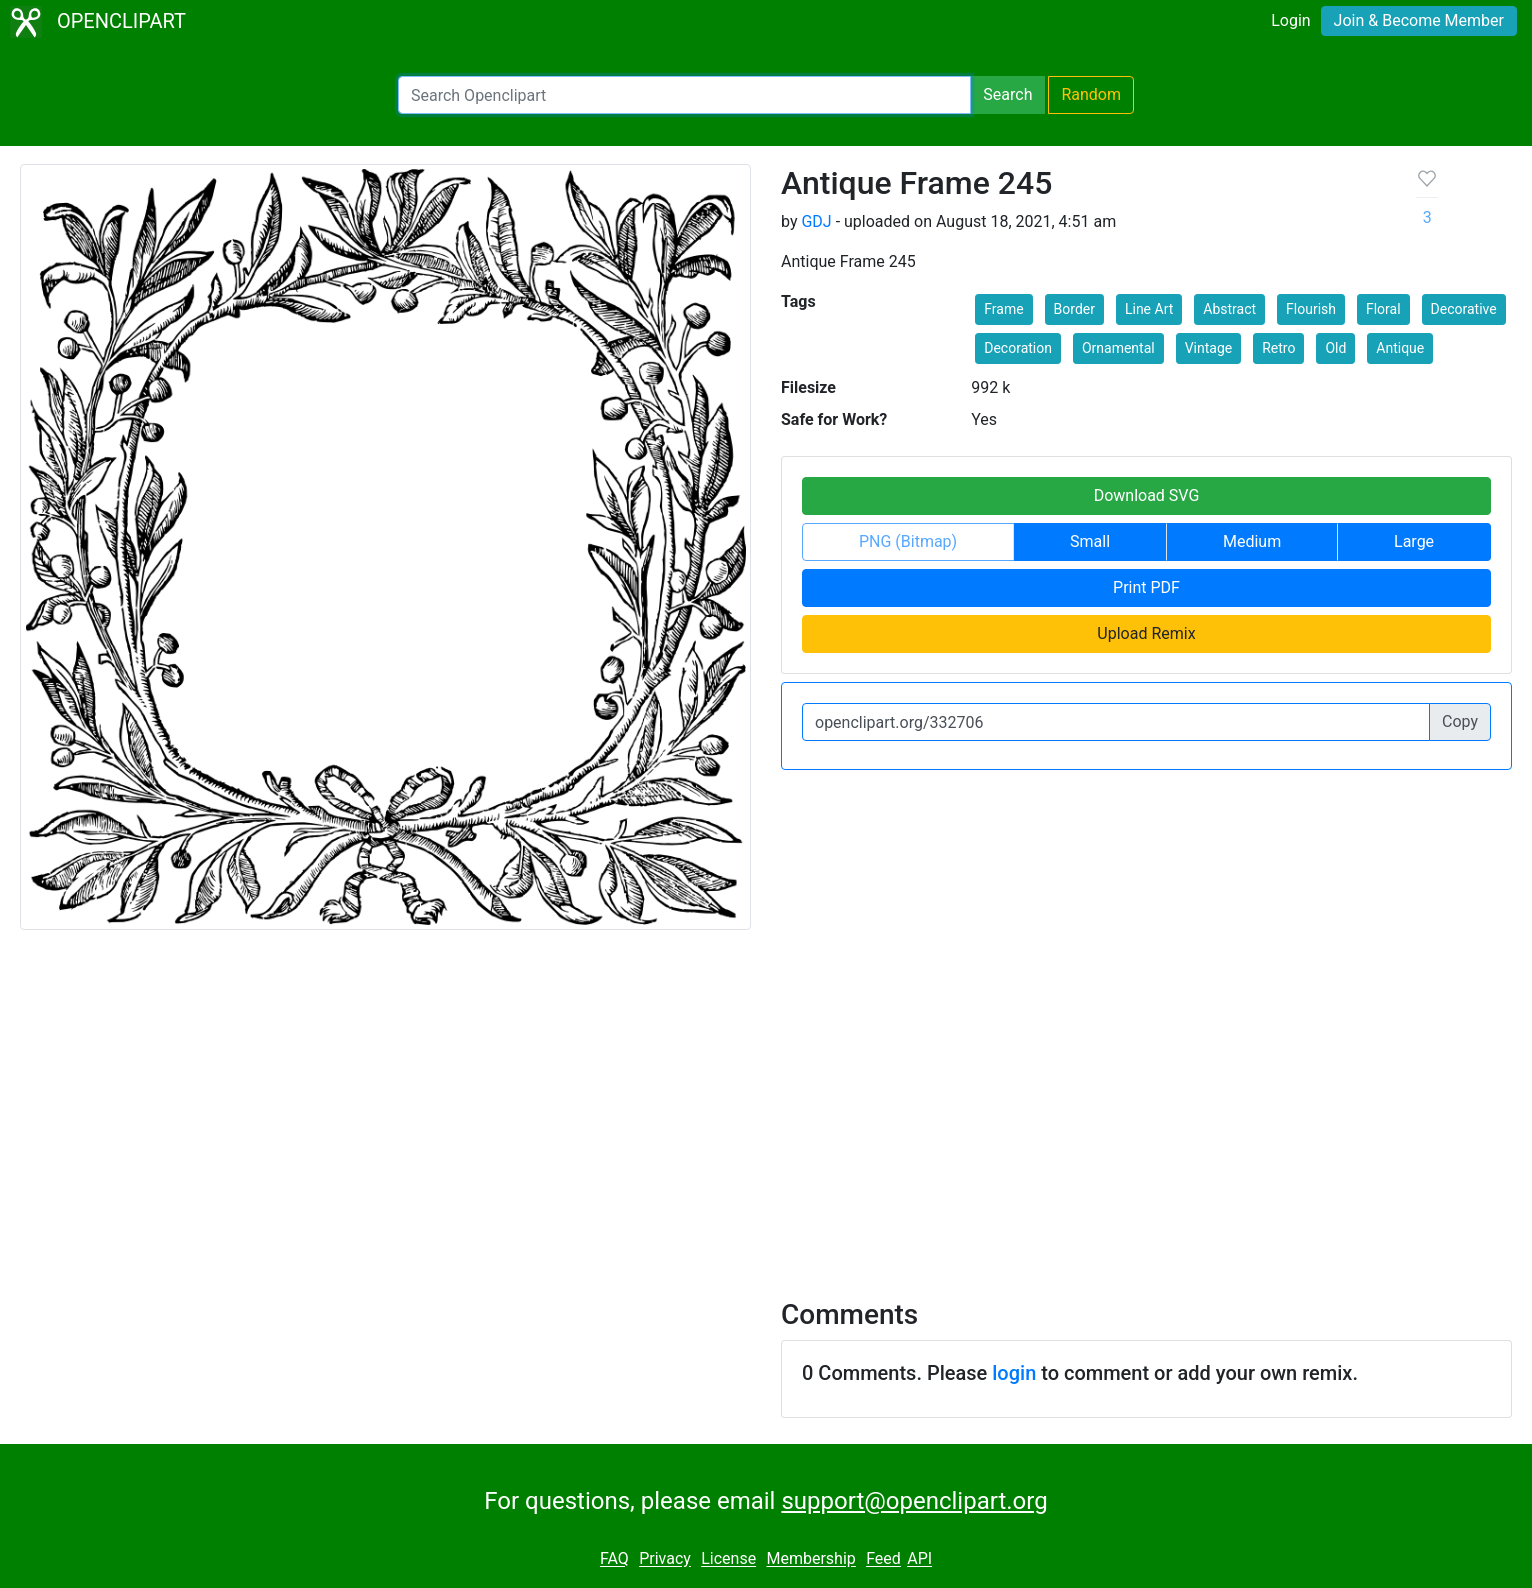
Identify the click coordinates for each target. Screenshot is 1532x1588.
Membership (810, 1559)
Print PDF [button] (1146, 587)
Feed (883, 1559)
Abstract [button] (1229, 309)
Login (1290, 20)
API (919, 1559)
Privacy (665, 1559)
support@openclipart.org (914, 1501)
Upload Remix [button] (1146, 633)
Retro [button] (1278, 348)
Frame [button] (1003, 309)
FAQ (614, 1559)
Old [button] (1335, 348)
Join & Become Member (1419, 20)
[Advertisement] (766, 1102)
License (728, 1559)
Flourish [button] (1311, 309)
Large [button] (1414, 541)
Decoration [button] (1018, 348)
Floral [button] (1383, 309)
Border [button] (1074, 309)
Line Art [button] (1149, 309)
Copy (1460, 721)
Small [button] (1090, 541)
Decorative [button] (1464, 309)
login (1014, 1373)
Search (1007, 94)
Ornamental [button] (1118, 348)
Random (1091, 94)
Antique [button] (1400, 348)
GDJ (816, 221)
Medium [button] (1252, 541)
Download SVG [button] (1147, 495)
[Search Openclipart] (684, 95)
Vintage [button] (1209, 348)
